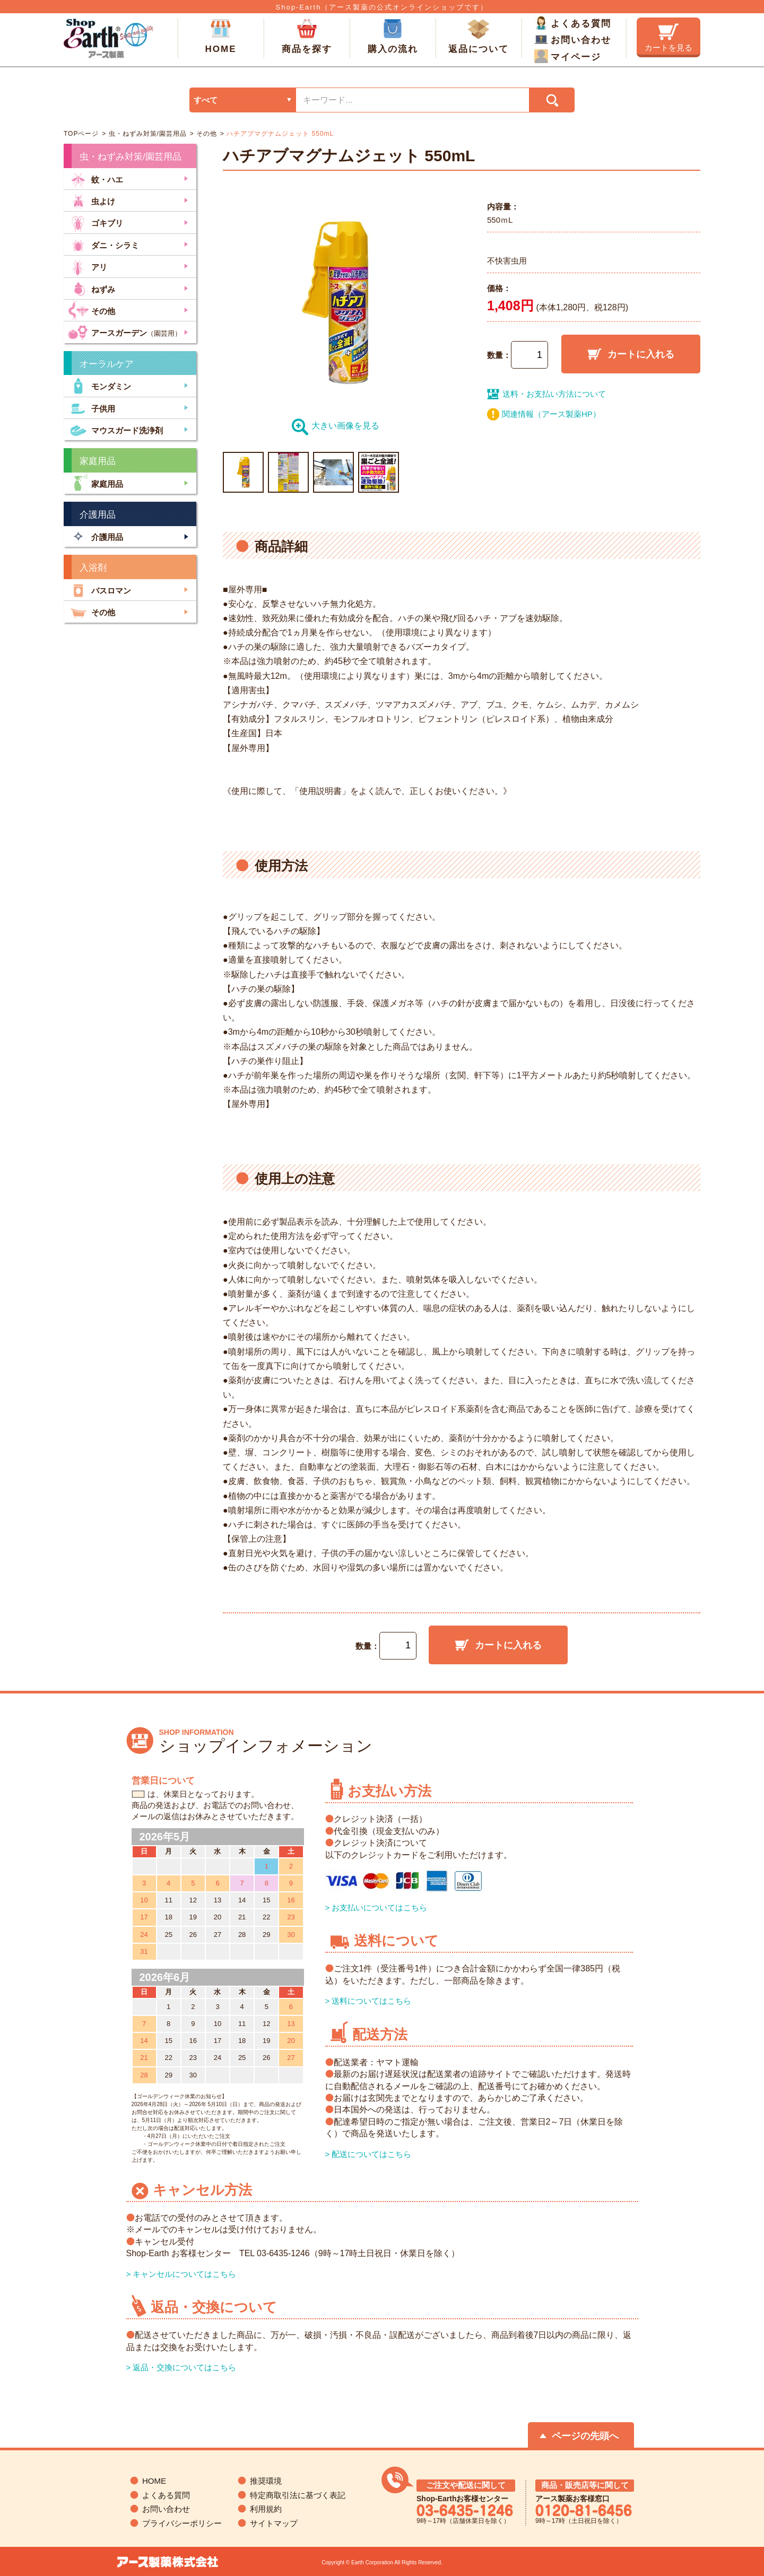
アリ (87, 266)
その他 (205, 133)
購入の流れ (393, 36)
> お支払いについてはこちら (376, 1907)
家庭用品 (95, 483)
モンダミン (99, 385)
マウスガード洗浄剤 (115, 429)
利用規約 (266, 2508)
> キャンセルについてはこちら (181, 2273)
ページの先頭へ (585, 2436)
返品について (478, 36)
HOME (221, 36)
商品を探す (307, 36)
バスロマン (99, 589)
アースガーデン (124, 331)
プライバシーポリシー (182, 2523)
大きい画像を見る (335, 425)
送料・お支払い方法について (546, 393)
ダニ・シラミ (103, 244)
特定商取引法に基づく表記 (297, 2495)
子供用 (91, 407)
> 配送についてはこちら (368, 2154)
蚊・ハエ (95, 178)
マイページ (567, 56)
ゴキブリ (95, 222)
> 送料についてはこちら (368, 2000)
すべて (206, 99)
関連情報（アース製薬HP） (551, 413)
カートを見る (668, 37)
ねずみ (91, 288)
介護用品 (95, 536)
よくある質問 (572, 23)
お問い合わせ (572, 39)
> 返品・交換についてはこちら (181, 2367)
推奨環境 (266, 2480)
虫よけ (91, 200)
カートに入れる (630, 354)
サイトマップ (274, 2523)
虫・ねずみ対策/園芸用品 (146, 133)
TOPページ (81, 133)
